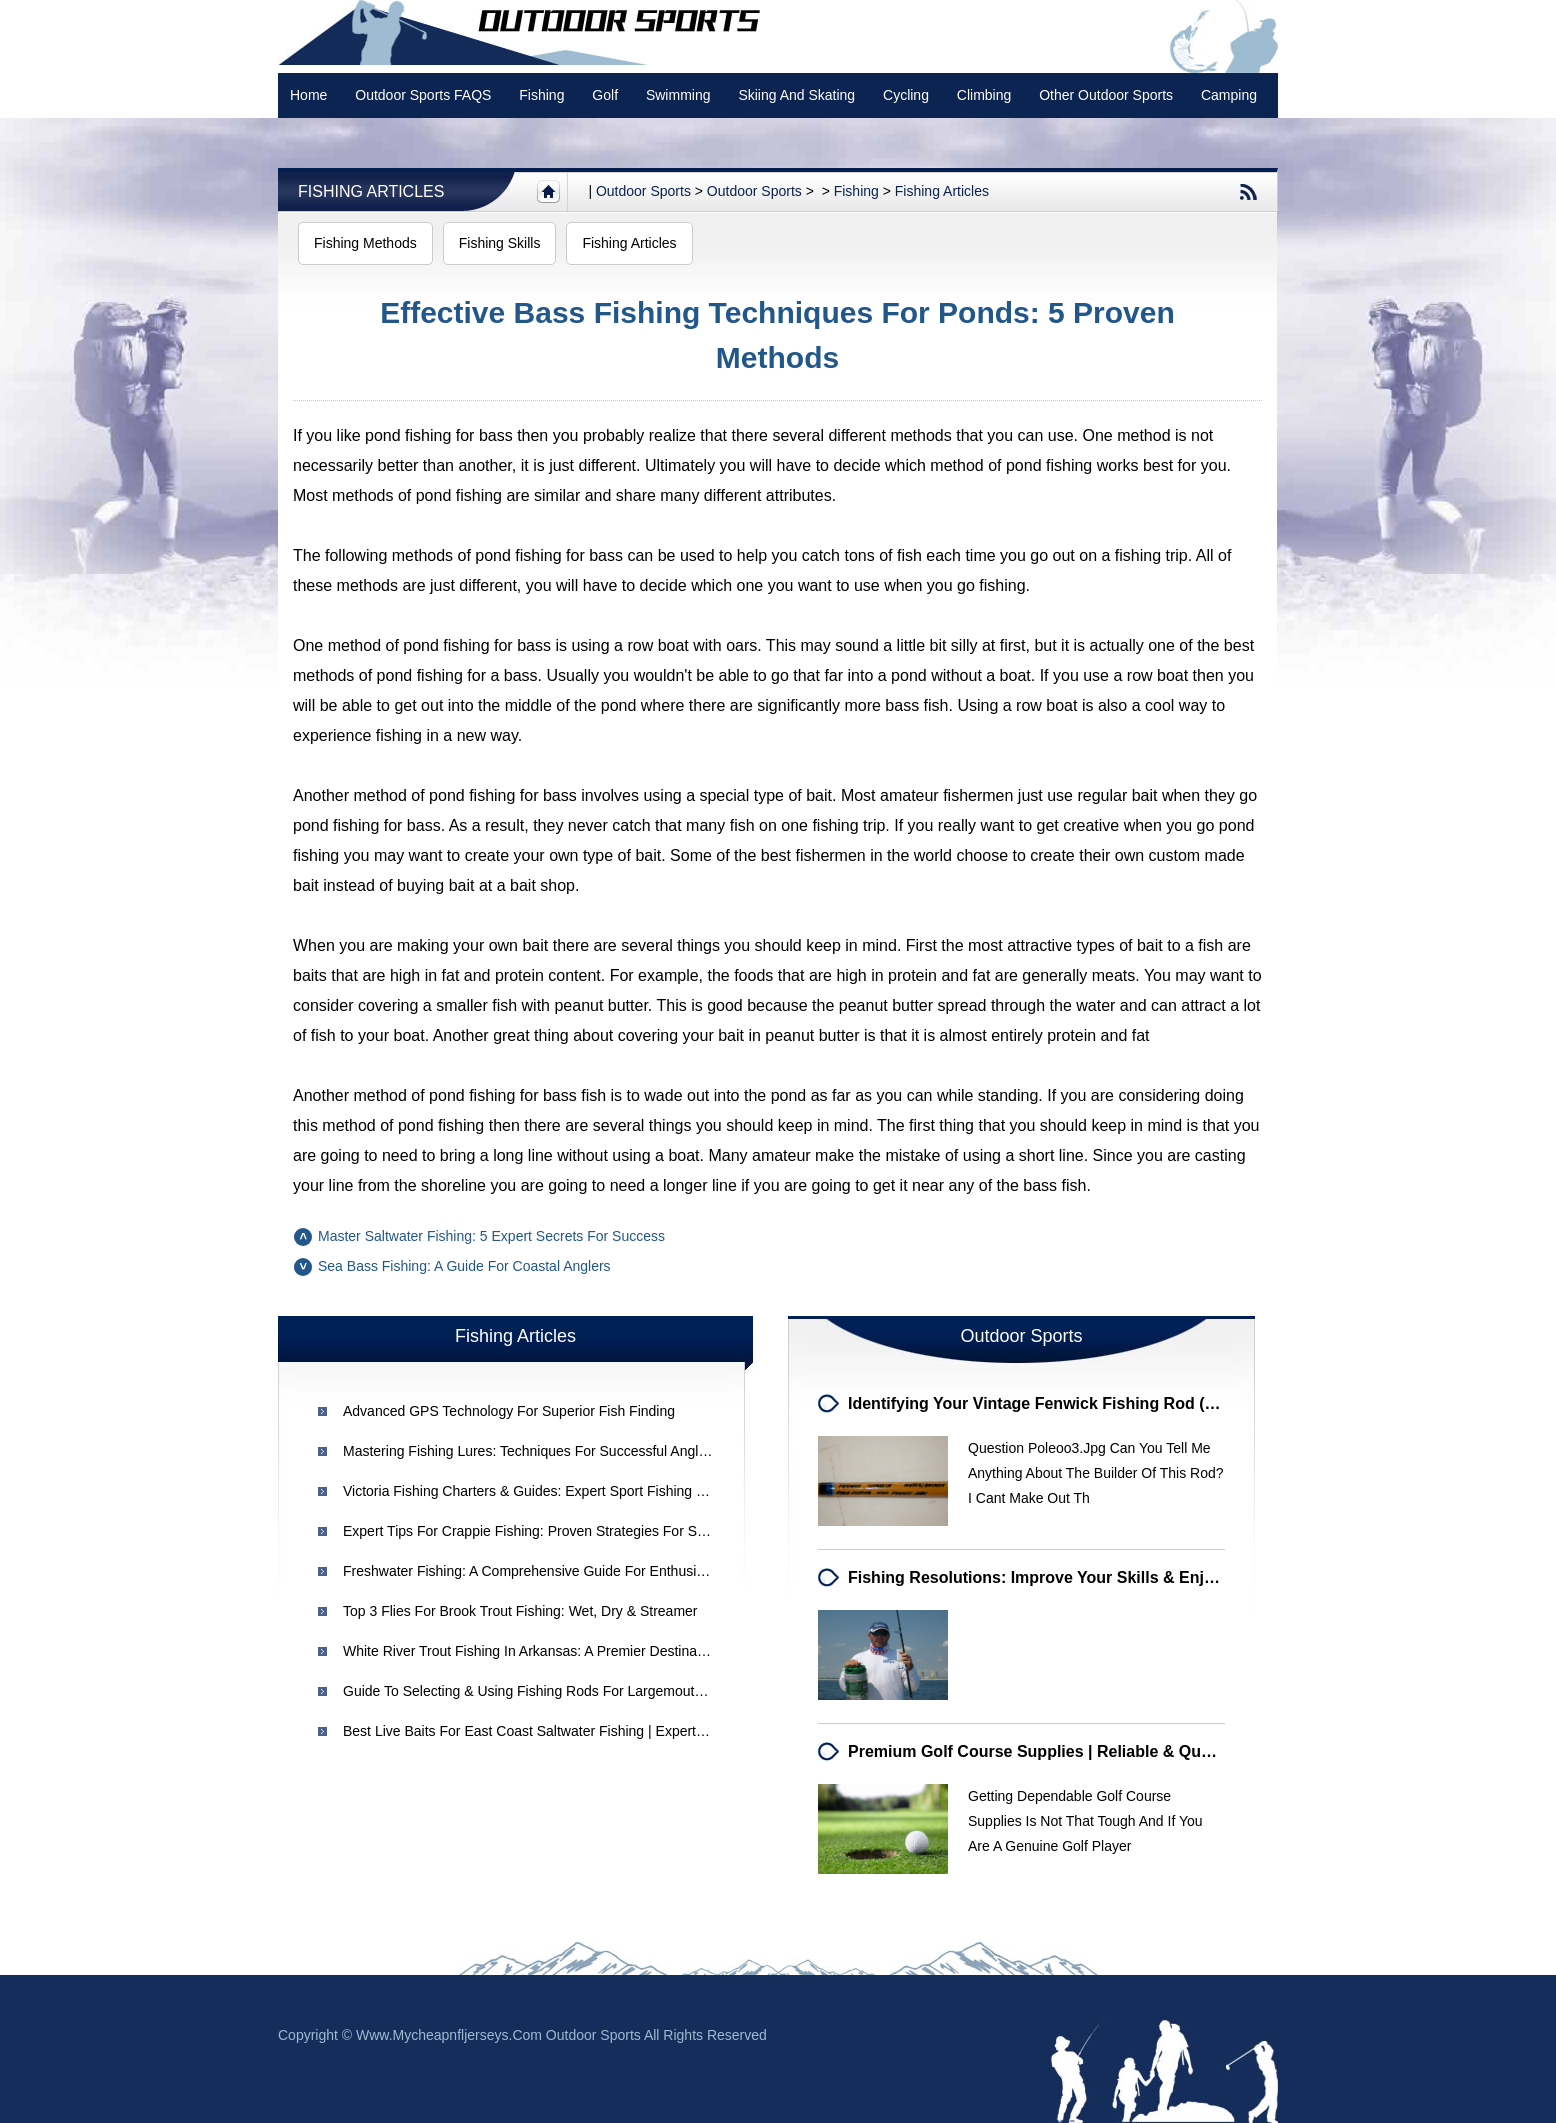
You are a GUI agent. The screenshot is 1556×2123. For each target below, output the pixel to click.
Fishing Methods (365, 243)
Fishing (541, 95)
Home (308, 95)
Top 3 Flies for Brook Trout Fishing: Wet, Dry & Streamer (520, 1611)
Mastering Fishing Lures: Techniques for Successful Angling (530, 1451)
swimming (678, 95)
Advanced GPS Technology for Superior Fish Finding (509, 1411)
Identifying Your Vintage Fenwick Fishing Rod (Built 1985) (1066, 1403)
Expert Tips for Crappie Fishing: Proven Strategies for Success (542, 1531)
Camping (1229, 95)
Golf (605, 95)
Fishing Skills (500, 243)
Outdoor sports (643, 191)
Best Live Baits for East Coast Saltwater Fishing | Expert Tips (534, 1731)
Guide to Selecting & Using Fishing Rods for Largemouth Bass (540, 1691)
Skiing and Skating (796, 95)
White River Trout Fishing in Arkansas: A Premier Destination (531, 1651)
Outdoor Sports (754, 191)
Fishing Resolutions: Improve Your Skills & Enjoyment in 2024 (1084, 1577)
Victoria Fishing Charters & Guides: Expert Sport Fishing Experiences (558, 1491)
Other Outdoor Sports (1106, 95)
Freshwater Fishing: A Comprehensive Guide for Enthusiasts (532, 1571)
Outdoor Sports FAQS (423, 95)
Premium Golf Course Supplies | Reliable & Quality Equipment (1084, 1751)
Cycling (906, 95)
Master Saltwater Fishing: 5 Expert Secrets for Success (491, 1236)
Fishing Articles (371, 191)
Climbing (984, 95)
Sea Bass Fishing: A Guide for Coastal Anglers (464, 1266)
